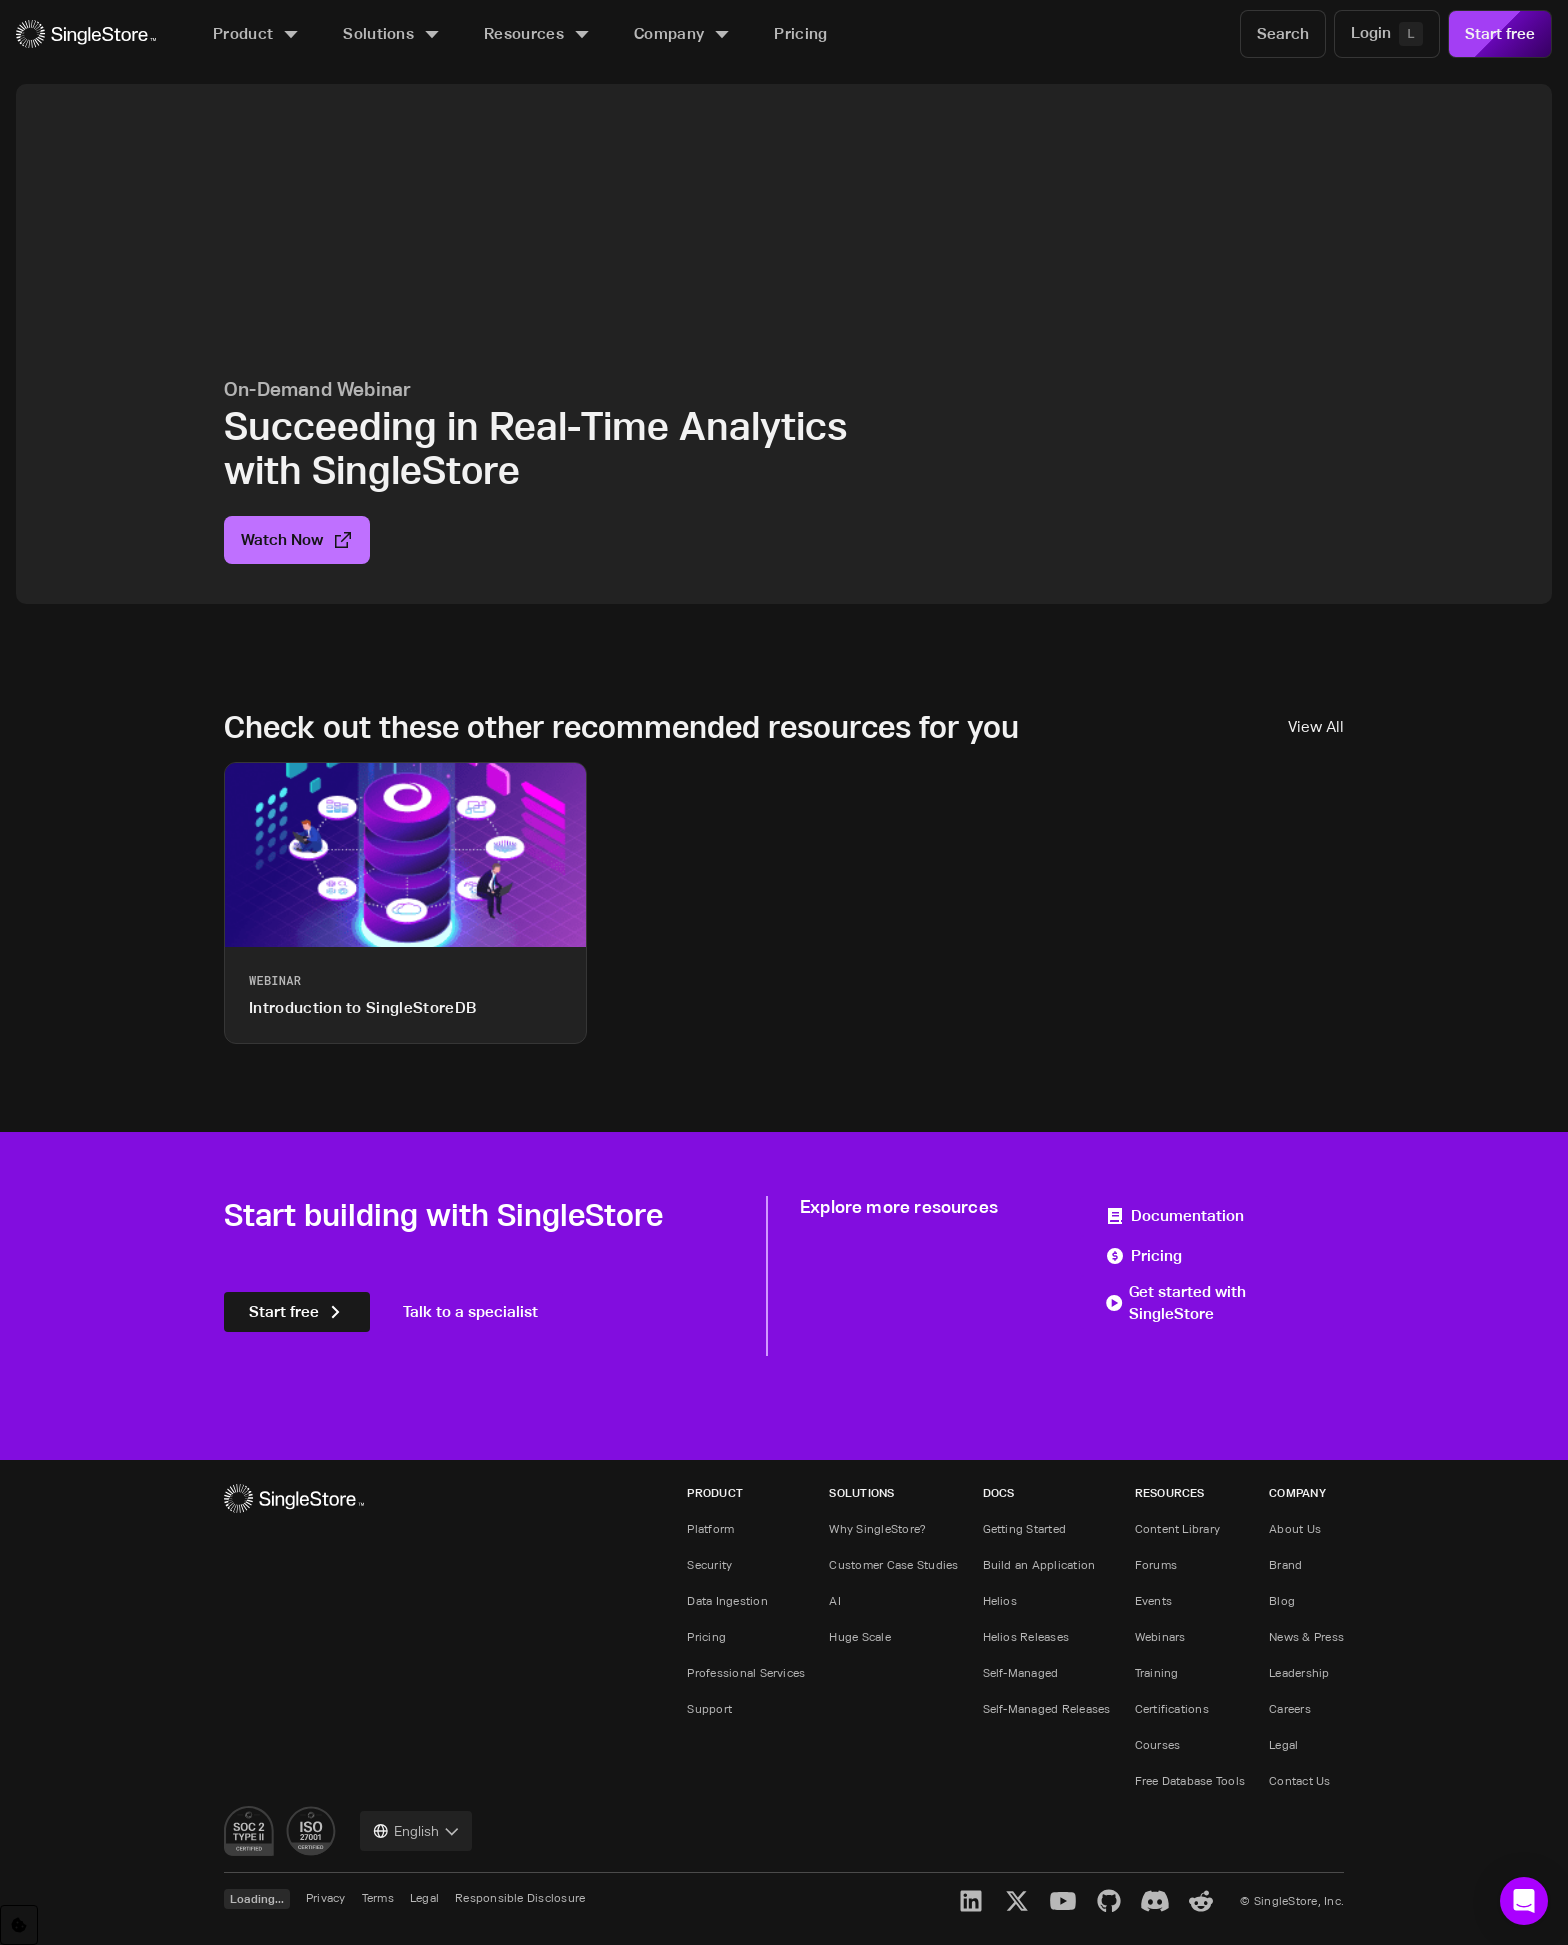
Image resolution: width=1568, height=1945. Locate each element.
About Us (1295, 1528)
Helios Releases (1026, 1636)
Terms (378, 1897)
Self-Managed (1021, 1672)
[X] (1017, 1901)
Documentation (1174, 1215)
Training (1157, 1672)
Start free (1500, 33)
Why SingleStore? (877, 1528)
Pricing (1143, 1255)
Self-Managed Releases (1047, 1708)
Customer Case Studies (893, 1564)
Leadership (1299, 1672)
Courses (1158, 1744)
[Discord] (1155, 1901)
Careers (1290, 1708)
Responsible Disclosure (520, 1897)
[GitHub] (1109, 1901)
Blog (1282, 1600)
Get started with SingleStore (1175, 1302)
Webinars (1160, 1636)
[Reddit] (1201, 1901)
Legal (1283, 1744)
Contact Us (1299, 1780)
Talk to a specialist (470, 1311)
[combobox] (416, 1831)
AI (834, 1600)
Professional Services (746, 1672)
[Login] (1387, 34)
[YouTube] (1063, 1901)
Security (709, 1564)
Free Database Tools (1190, 1780)
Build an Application (1039, 1564)
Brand (1285, 1564)
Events (1153, 1600)
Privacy (326, 1897)
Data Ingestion (727, 1600)
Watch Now (297, 539)
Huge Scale (859, 1636)
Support (709, 1708)
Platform (710, 1528)
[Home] (86, 34)
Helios (1000, 1600)
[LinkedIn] (971, 1901)
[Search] (1283, 34)
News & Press (1306, 1636)
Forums (1156, 1564)
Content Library (1178, 1528)
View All (1316, 726)
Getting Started (1025, 1528)
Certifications (1172, 1708)
